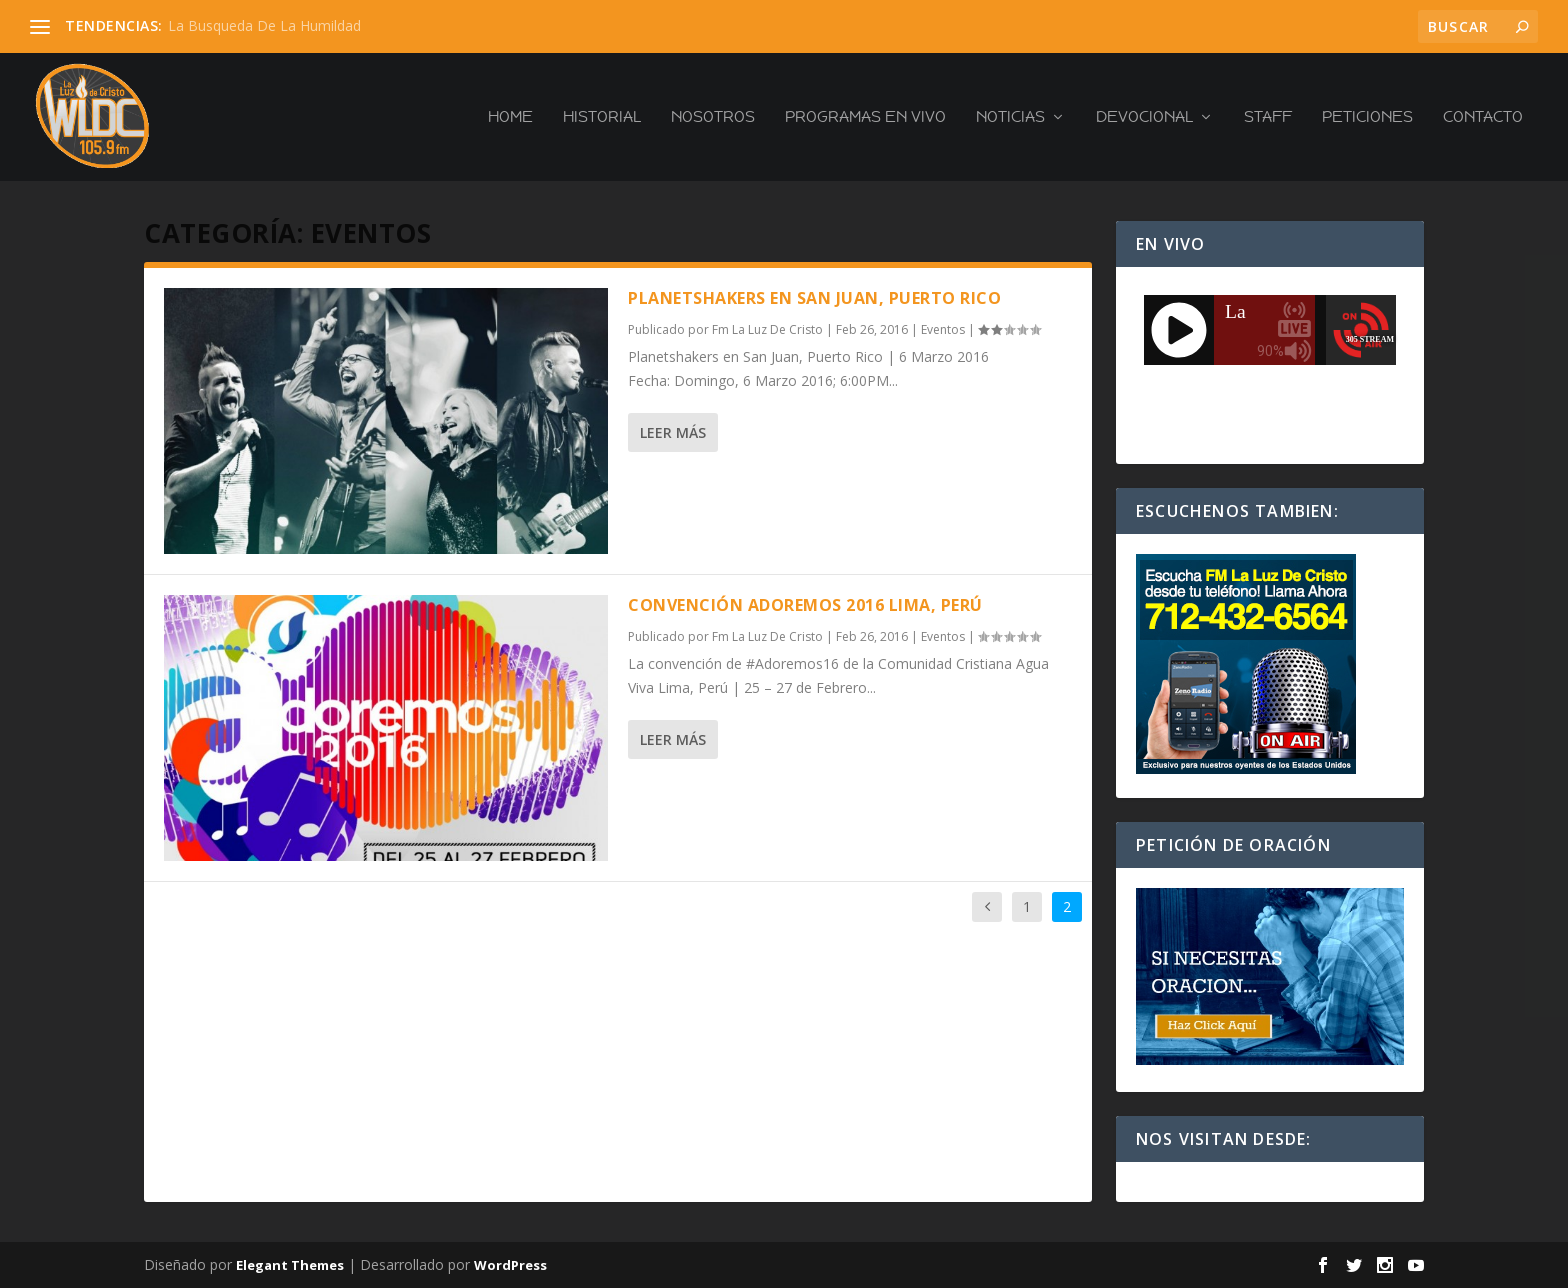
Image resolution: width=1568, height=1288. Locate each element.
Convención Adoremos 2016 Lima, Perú (805, 605)
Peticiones (1367, 118)
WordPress (510, 1265)
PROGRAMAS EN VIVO (865, 118)
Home (510, 118)
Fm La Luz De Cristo (767, 329)
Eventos (943, 329)
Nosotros (713, 118)
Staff (1268, 118)
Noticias (1010, 118)
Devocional (1144, 118)
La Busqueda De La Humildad (264, 25)
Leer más (673, 432)
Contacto (1483, 118)
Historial (602, 118)
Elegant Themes (290, 1265)
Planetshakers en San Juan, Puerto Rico (814, 298)
